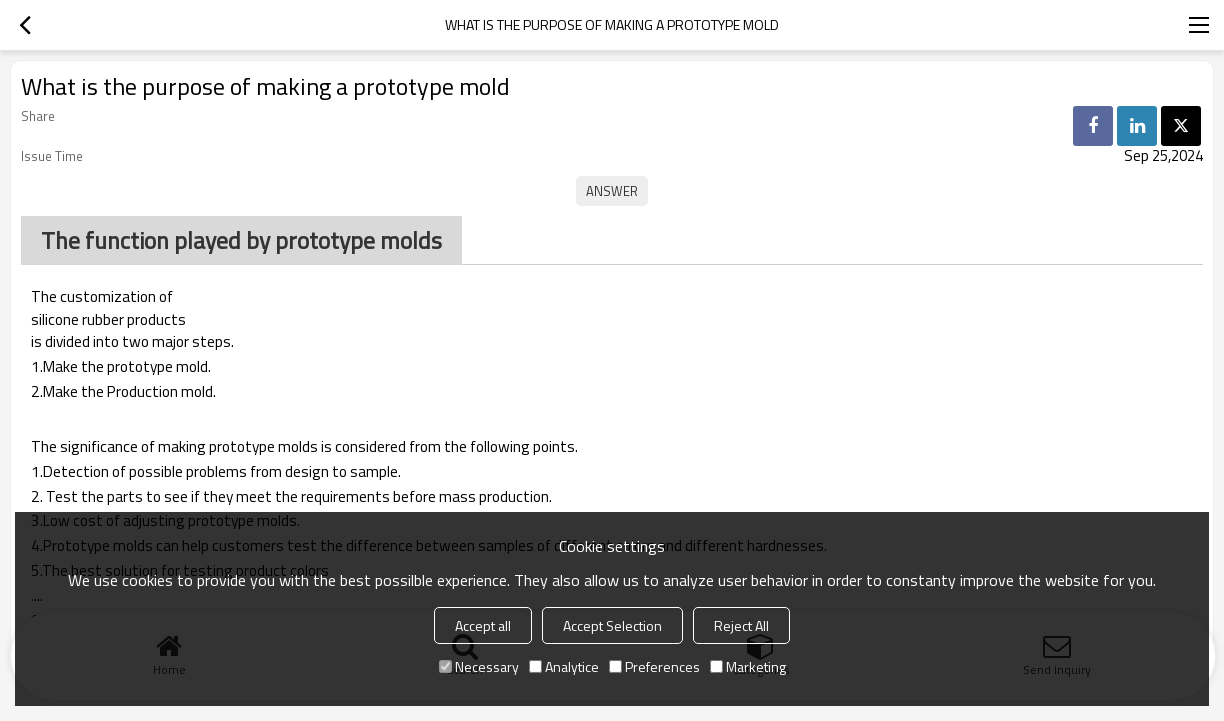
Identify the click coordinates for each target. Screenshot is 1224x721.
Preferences (654, 666)
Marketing (748, 666)
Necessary (479, 666)
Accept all (483, 625)
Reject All (741, 625)
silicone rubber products (108, 320)
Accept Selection (612, 625)
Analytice (564, 666)
